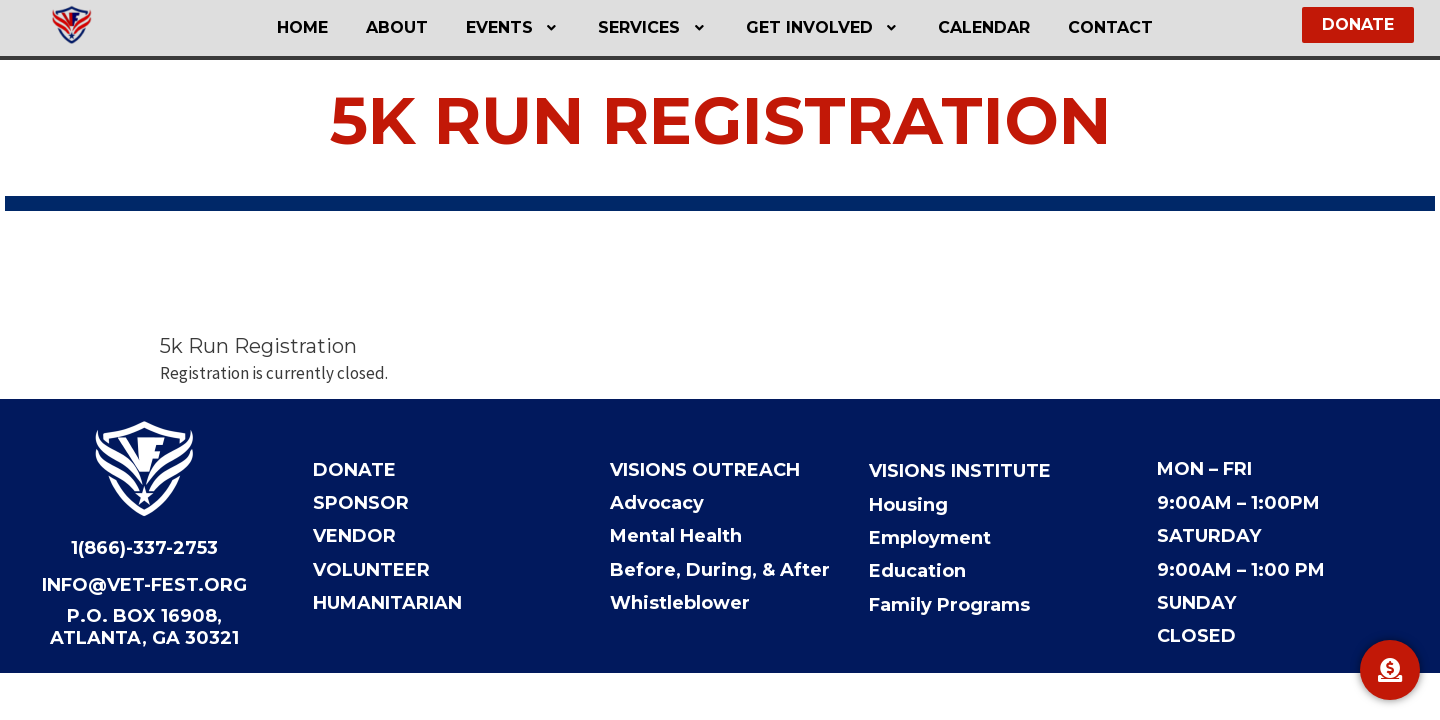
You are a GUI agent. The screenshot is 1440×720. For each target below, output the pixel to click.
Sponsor (361, 504)
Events (522, 27)
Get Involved (814, 27)
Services (653, 27)
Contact (1083, 27)
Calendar (966, 27)
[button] (522, 28)
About (415, 27)
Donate (354, 471)
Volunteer (371, 570)
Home (329, 27)
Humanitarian (387, 603)
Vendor (354, 537)
